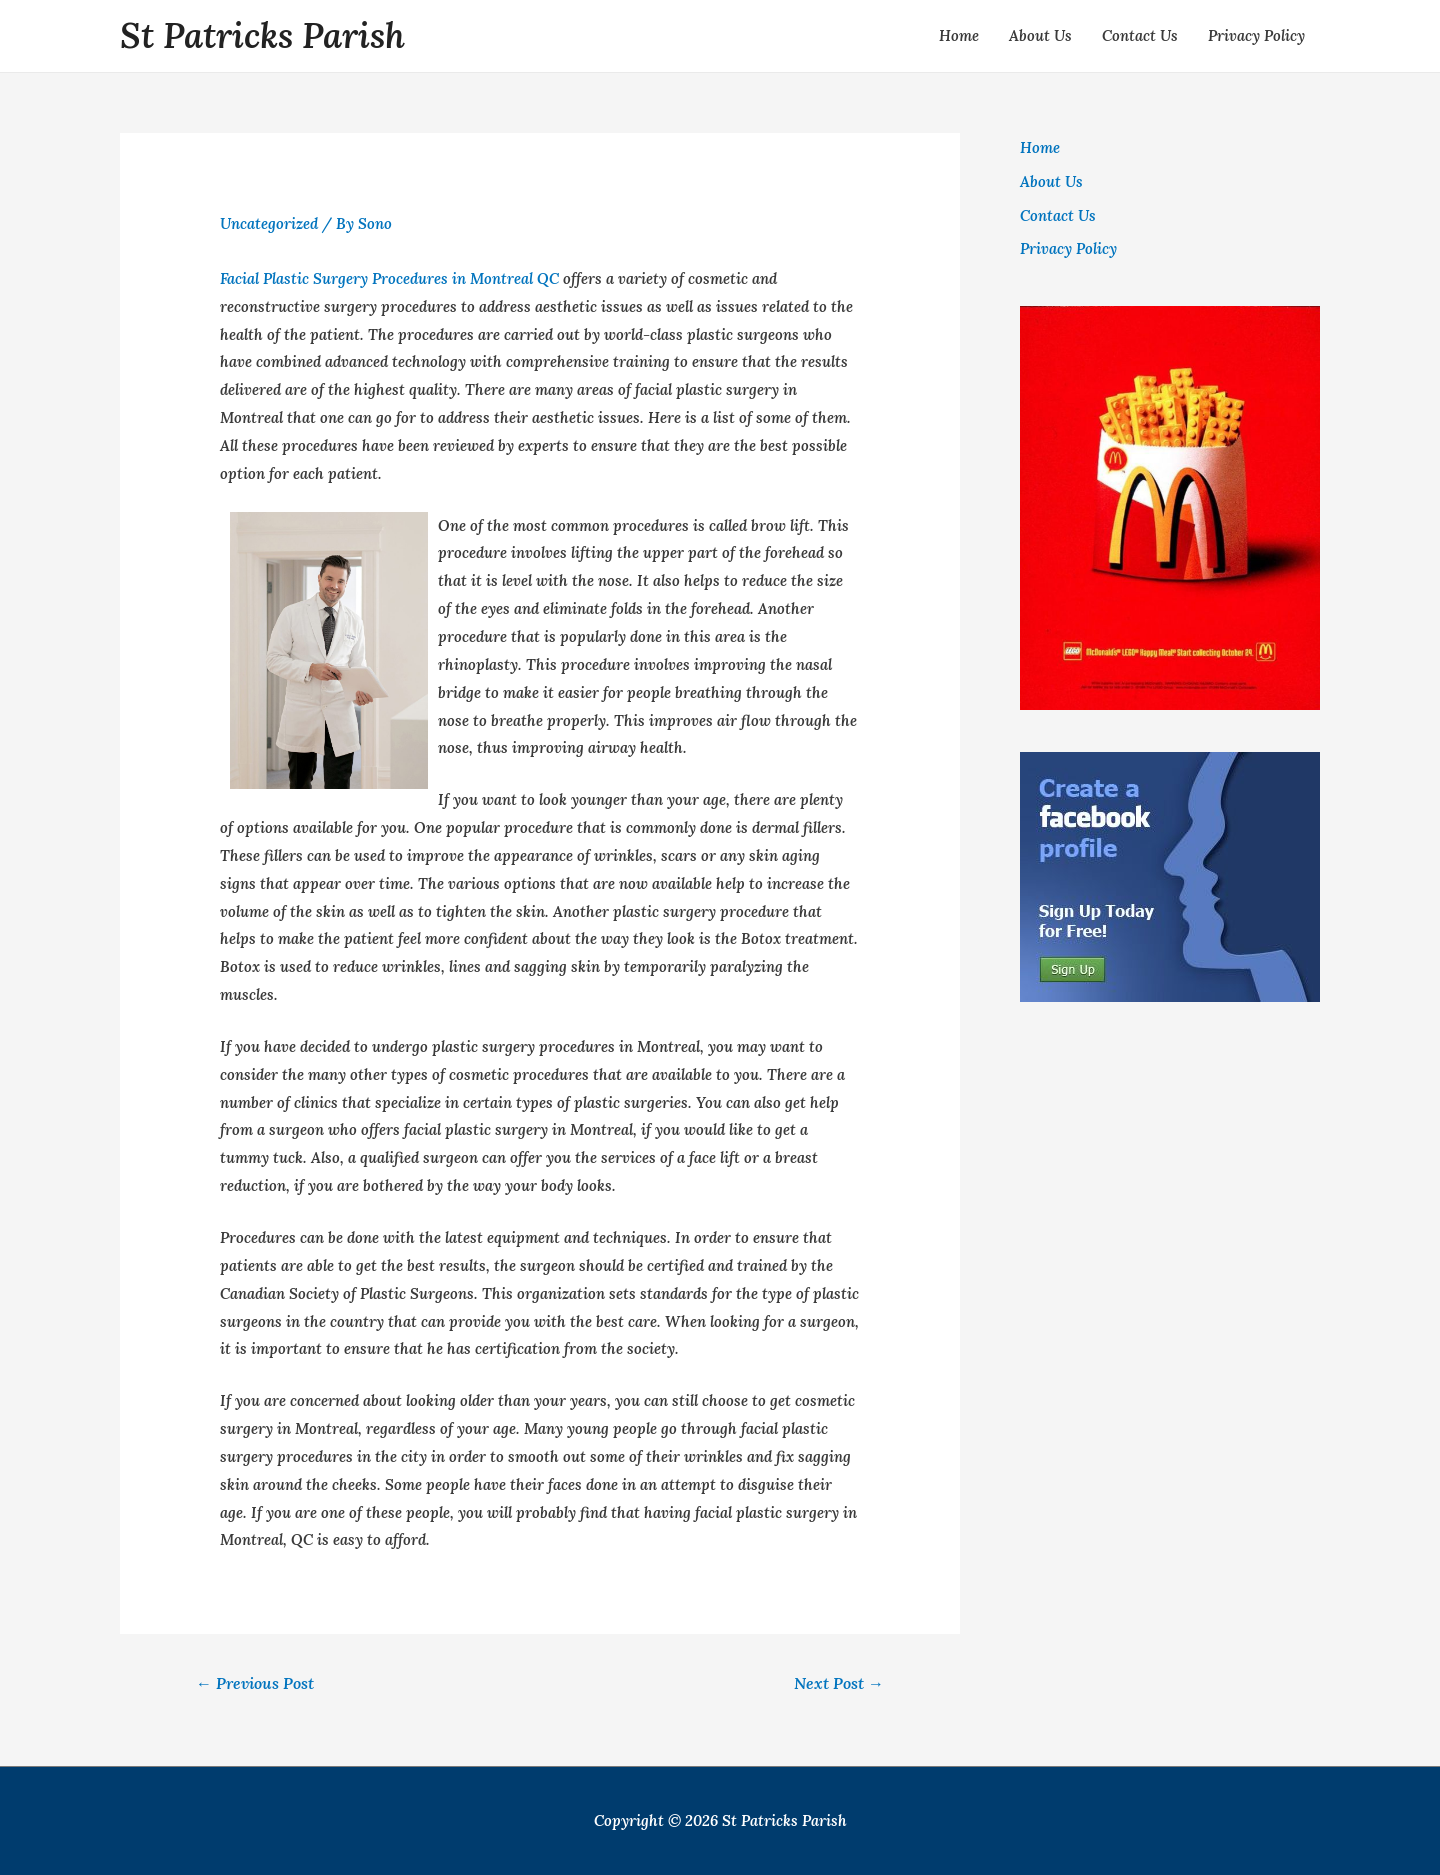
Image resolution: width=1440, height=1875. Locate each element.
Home (959, 35)
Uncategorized (269, 223)
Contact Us (1140, 35)
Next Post (839, 1683)
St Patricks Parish (262, 35)
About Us (1040, 35)
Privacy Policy (1256, 35)
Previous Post (255, 1683)
